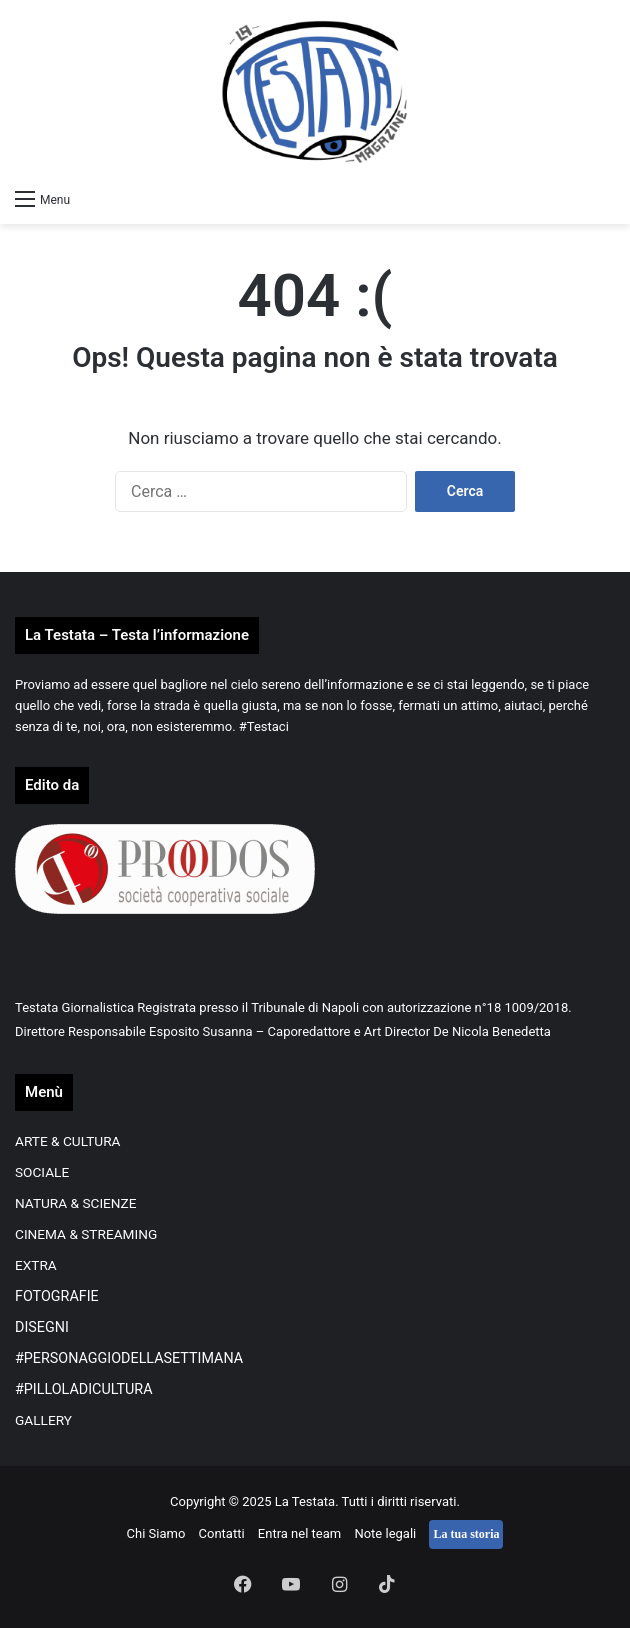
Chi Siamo (156, 1533)
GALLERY (43, 1420)
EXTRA (36, 1265)
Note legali (385, 1533)
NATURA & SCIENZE (76, 1203)
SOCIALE (42, 1172)
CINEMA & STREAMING (86, 1234)
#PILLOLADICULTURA (84, 1389)
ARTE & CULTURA (67, 1141)
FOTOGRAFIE (57, 1296)
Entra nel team (299, 1533)
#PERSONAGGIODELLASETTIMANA (129, 1358)
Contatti (222, 1533)
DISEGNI (42, 1327)
